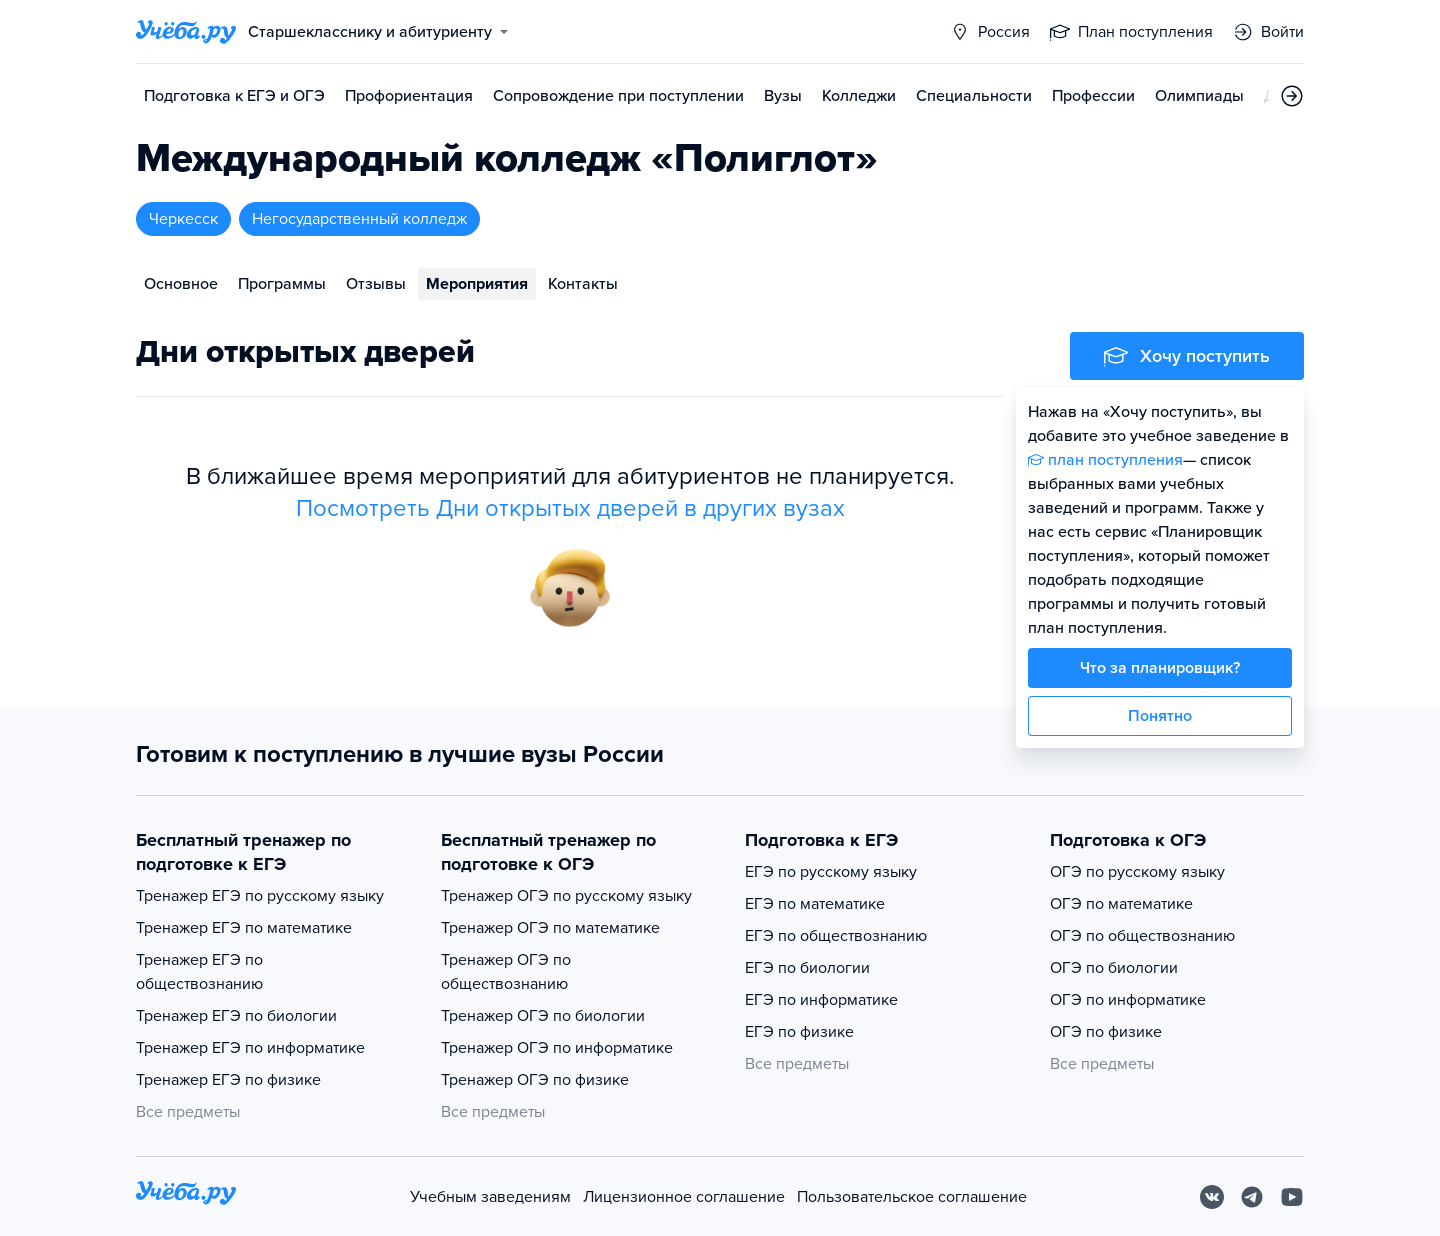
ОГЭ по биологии (1114, 968)
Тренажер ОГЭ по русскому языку (566, 896)
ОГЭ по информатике (1128, 1000)
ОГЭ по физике (1106, 1032)
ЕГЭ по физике (799, 1032)
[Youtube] (1292, 1197)
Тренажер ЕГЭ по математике (244, 928)
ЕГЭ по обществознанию (836, 936)
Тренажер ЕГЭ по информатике (250, 1048)
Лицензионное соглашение (684, 1197)
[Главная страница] (186, 32)
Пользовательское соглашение (912, 1197)
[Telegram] (1252, 1197)
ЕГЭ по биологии (807, 968)
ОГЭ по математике (1121, 904)
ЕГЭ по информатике (821, 1000)
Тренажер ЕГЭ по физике (228, 1080)
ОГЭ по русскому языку (1137, 872)
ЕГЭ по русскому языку (831, 872)
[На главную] (186, 1196)
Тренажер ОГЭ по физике (535, 1080)
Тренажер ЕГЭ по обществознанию (199, 972)
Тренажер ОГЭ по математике (550, 928)
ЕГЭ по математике (815, 904)
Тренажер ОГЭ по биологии (543, 1016)
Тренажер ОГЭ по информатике (557, 1048)
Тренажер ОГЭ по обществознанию (506, 972)
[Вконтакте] (1212, 1197)
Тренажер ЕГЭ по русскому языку (260, 896)
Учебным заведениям (490, 1197)
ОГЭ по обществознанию (1142, 936)
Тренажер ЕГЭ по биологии (236, 1016)
